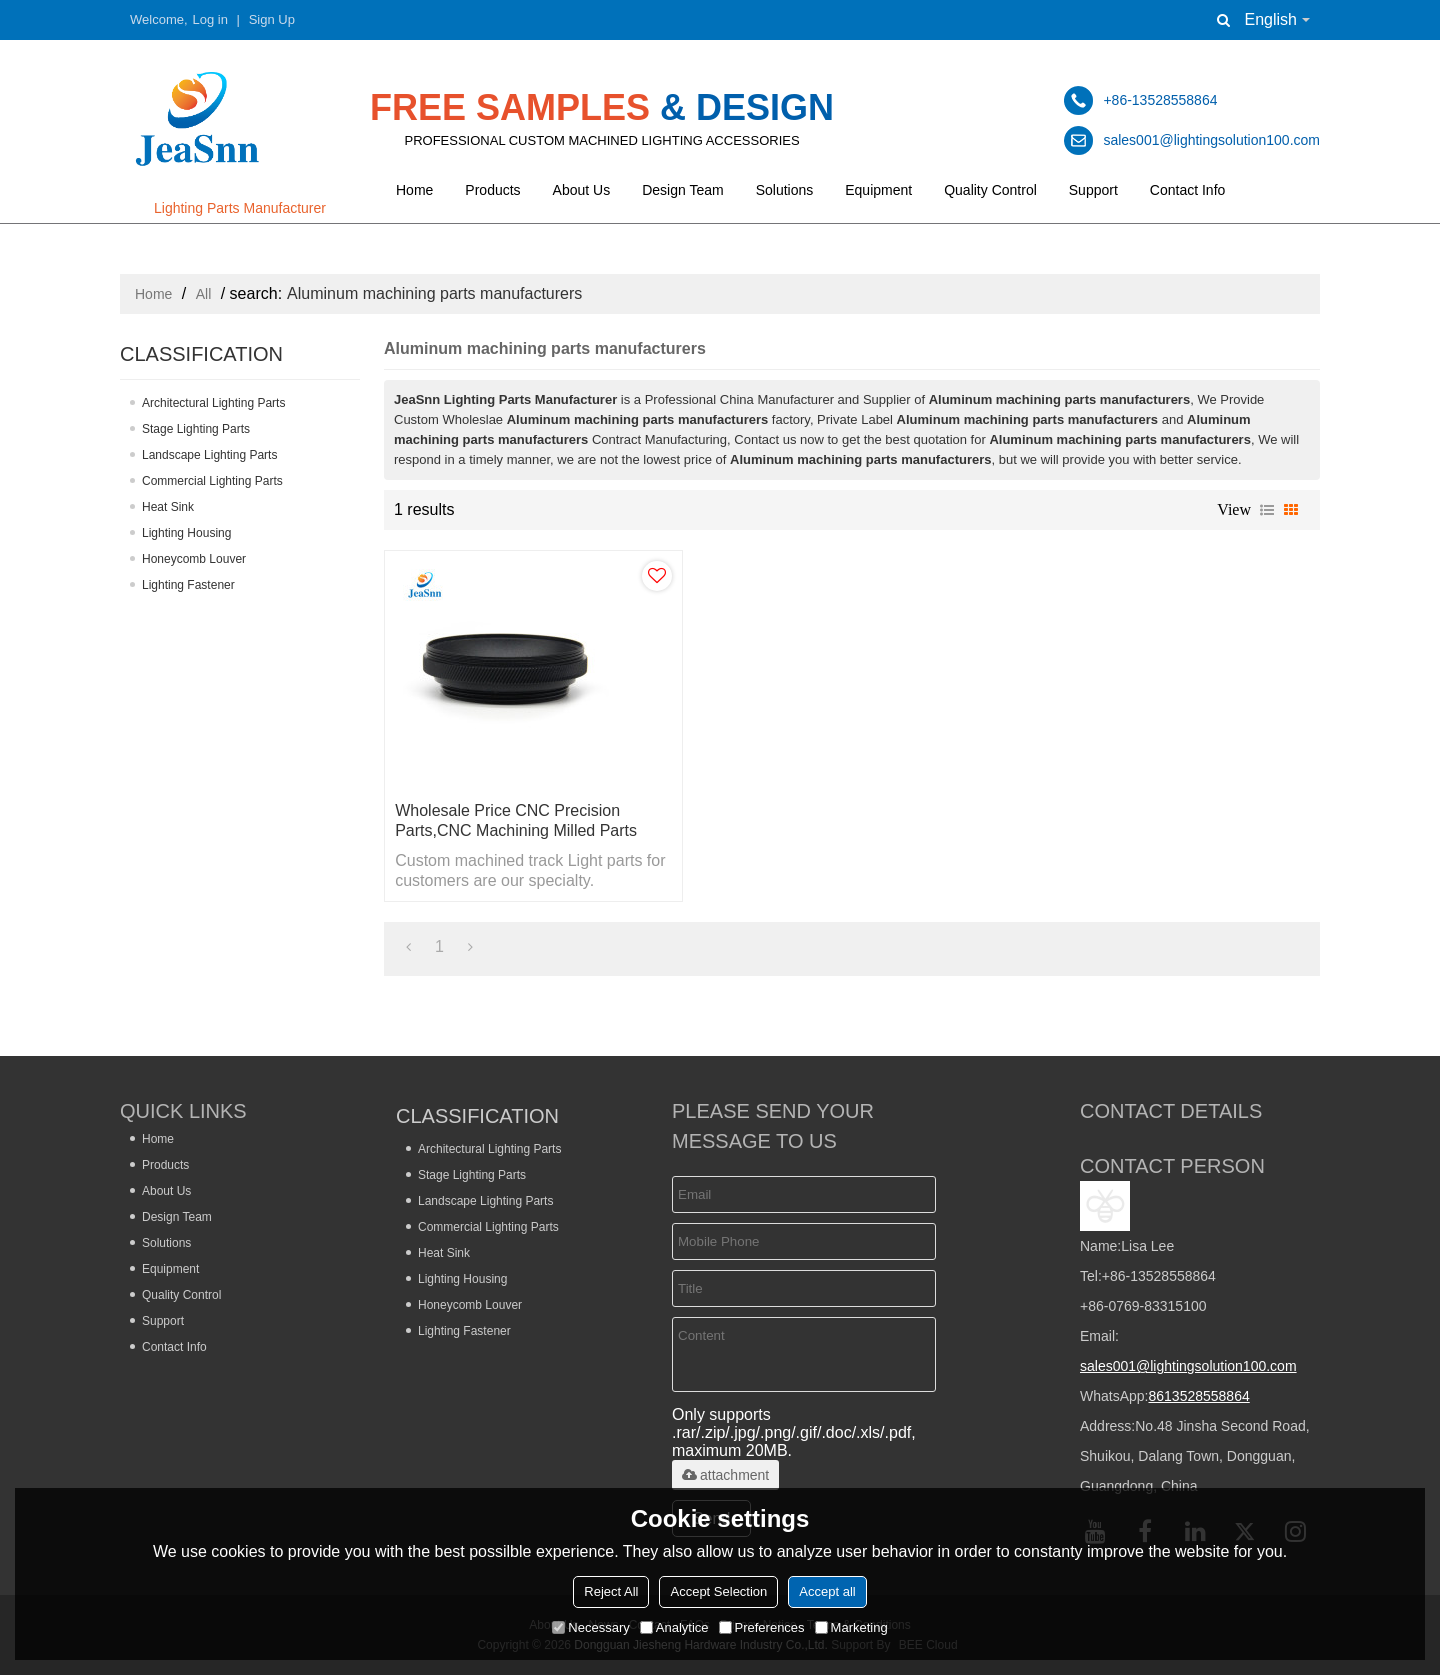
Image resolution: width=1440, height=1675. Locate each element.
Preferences (762, 1627)
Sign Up (272, 19)
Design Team (682, 190)
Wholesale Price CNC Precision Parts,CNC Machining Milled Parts (516, 820)
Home (414, 190)
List (1267, 510)
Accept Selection (718, 1591)
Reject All (611, 1591)
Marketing (851, 1627)
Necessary (590, 1627)
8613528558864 (1198, 1396)
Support (1093, 190)
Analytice (674, 1627)
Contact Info (1188, 190)
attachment (725, 1475)
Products (492, 190)
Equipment (878, 190)
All (204, 294)
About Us (582, 190)
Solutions (785, 190)
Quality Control (990, 190)
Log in (210, 19)
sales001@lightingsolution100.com (1188, 1366)
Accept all (827, 1591)
